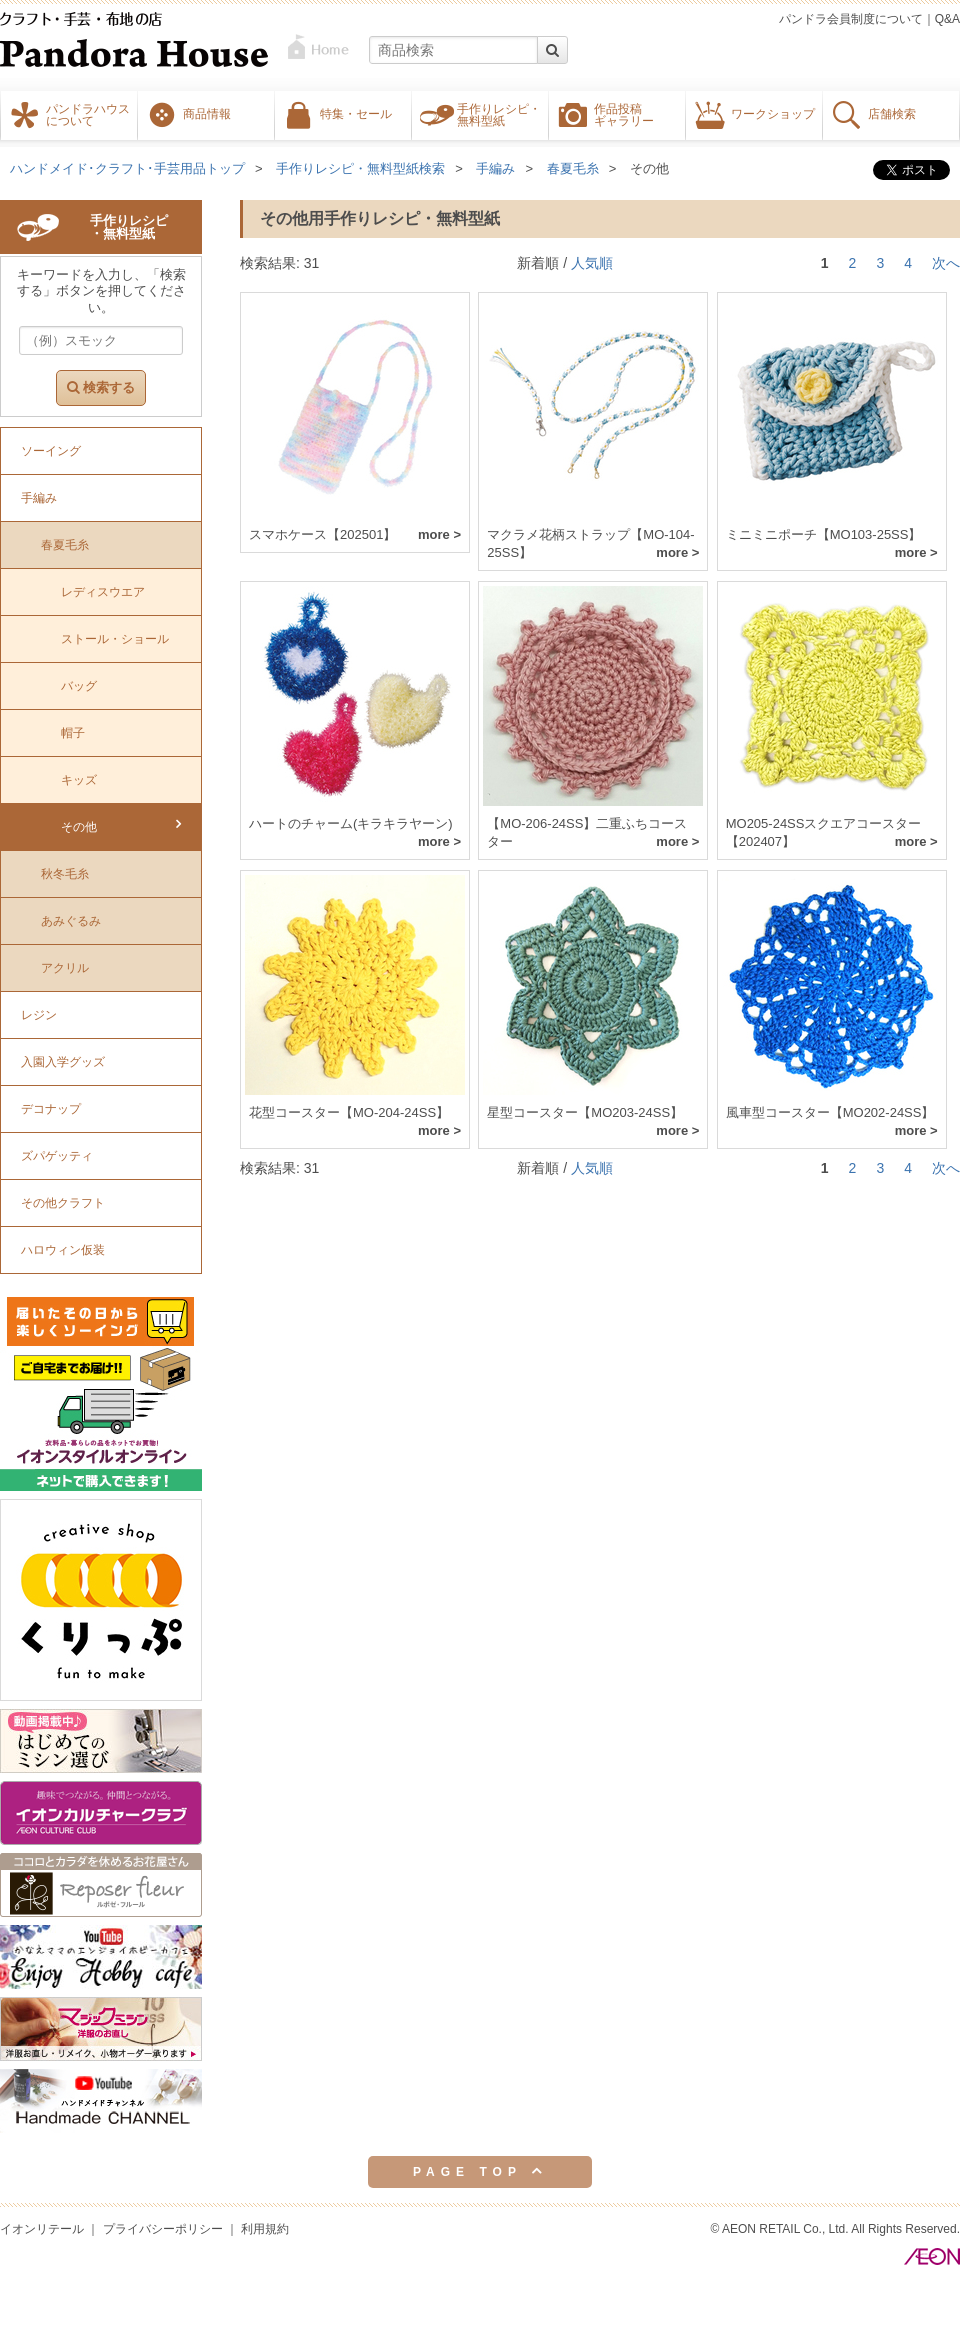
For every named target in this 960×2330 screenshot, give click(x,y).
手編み (495, 168)
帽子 (73, 733)
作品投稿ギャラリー (624, 114)
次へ (946, 263)
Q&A (947, 19)
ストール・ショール (115, 639)
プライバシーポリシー (163, 2229)
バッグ (79, 686)
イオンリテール (42, 2229)
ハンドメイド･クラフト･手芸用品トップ (127, 168)
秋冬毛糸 (65, 874)
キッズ (79, 780)
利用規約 (265, 2229)
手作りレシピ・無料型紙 (499, 114)
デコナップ (51, 1109)
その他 (649, 168)
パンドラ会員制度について (851, 19)
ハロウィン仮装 (63, 1250)
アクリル (65, 968)
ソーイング (51, 451)
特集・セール (356, 113)
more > (439, 534)
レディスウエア (103, 592)
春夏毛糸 (573, 168)
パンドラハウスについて (88, 114)
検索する (101, 387)
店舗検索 (892, 113)
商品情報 (207, 113)
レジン (39, 1015)
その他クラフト (63, 1203)
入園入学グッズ (63, 1062)
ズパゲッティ (57, 1156)
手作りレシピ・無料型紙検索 (360, 168)
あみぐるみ (71, 921)
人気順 (592, 263)
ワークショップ (773, 113)
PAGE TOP (480, 2171)
